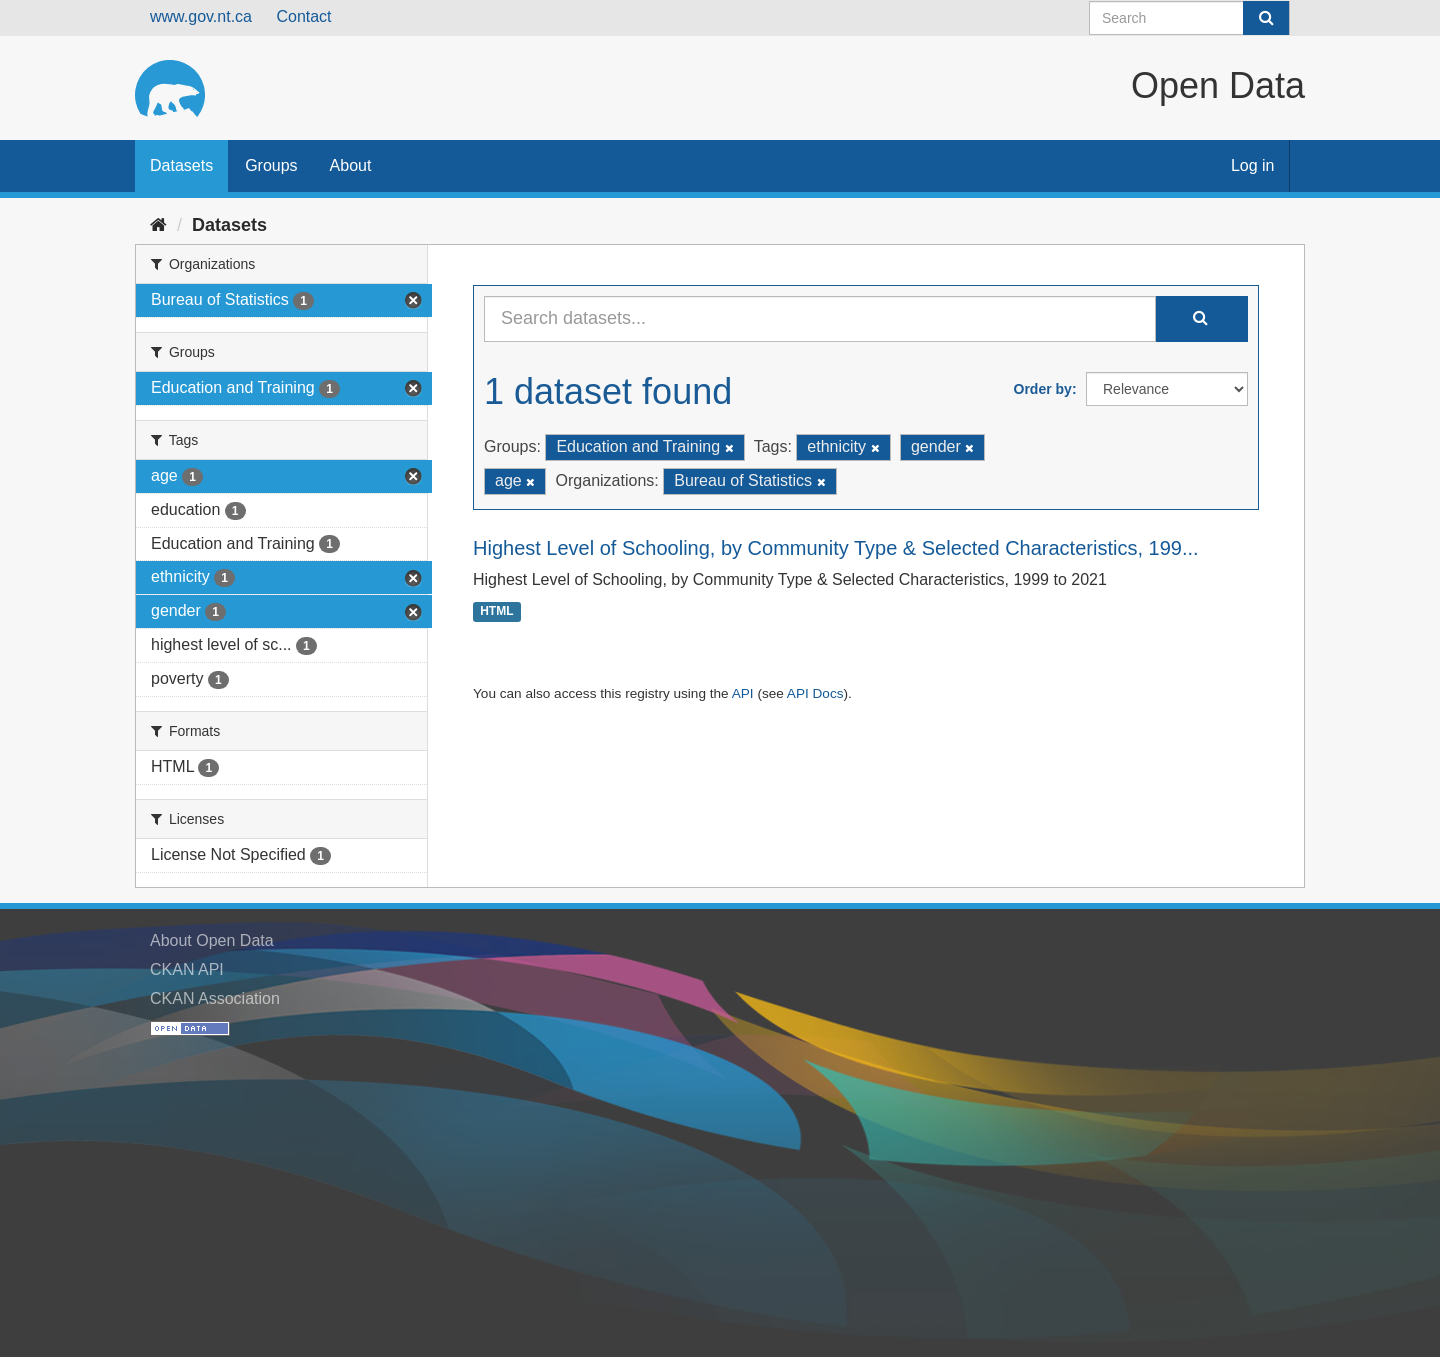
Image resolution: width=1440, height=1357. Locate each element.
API (743, 693)
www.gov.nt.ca (201, 16)
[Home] (158, 225)
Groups (271, 165)
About (351, 165)
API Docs (815, 693)
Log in (1253, 165)
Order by (1043, 389)
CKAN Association (215, 998)
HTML (496, 612)
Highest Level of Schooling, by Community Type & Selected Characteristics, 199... (836, 548)
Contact (303, 16)
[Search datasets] (1189, 18)
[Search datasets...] (820, 319)
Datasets (181, 165)
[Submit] (1266, 18)
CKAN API (187, 969)
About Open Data (212, 940)
